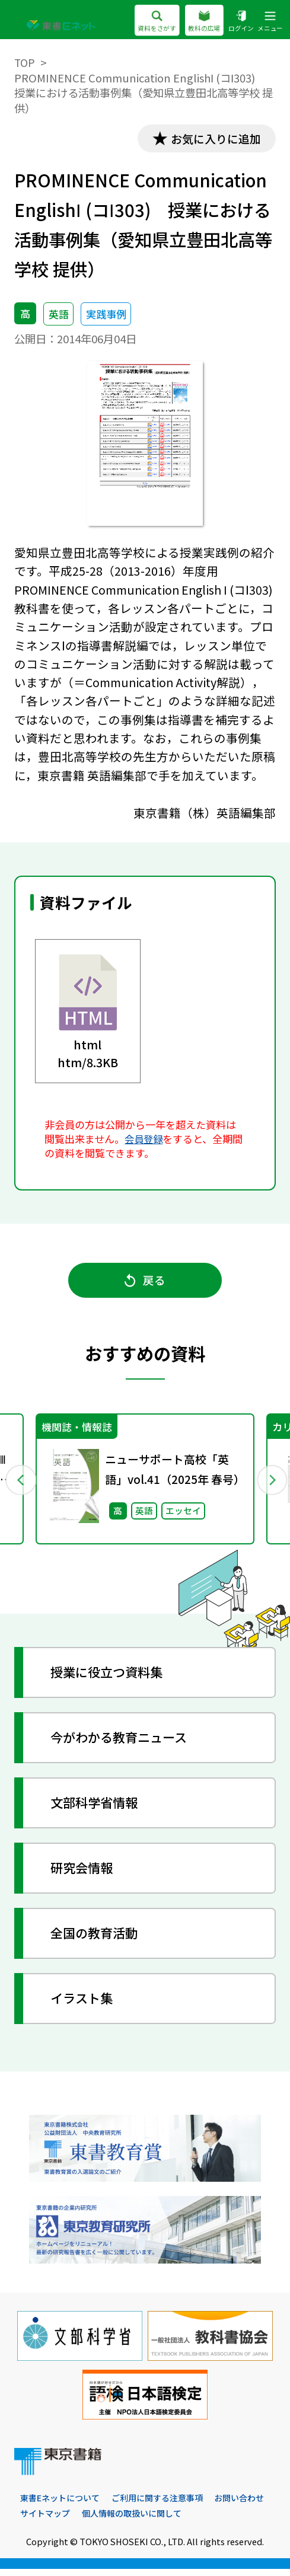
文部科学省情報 (98, 1808)
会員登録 (145, 1139)
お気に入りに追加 (212, 139)
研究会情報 (84, 1874)
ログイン (240, 21)
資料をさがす (156, 21)
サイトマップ (112, 2520)
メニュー (270, 21)
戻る (145, 1283)
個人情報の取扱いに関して (203, 2520)
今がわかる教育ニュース (123, 1743)
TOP (25, 62)
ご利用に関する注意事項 (166, 2504)
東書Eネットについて (62, 2504)
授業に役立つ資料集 (111, 1678)
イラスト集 (84, 2004)
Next (269, 1483)
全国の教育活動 (98, 1939)
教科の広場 (204, 21)
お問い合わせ (47, 2520)
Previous (20, 1483)
